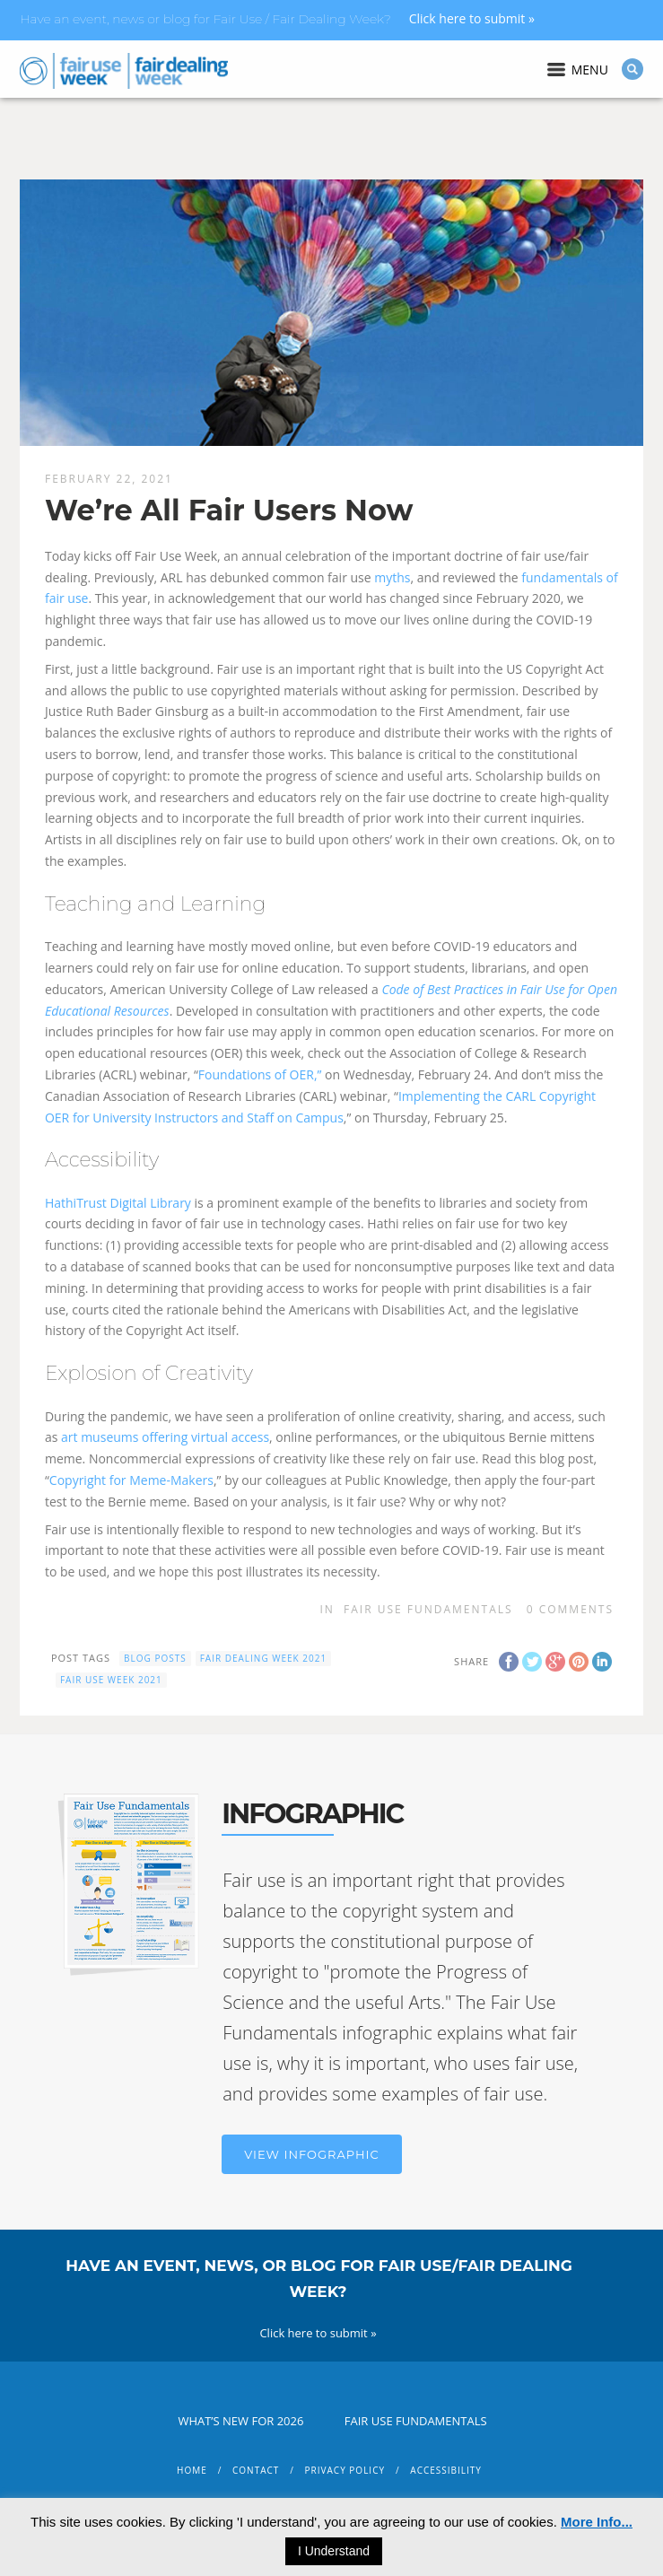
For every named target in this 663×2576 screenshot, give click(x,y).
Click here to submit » (472, 18)
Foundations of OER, (258, 1074)
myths (392, 577)
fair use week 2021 (111, 1679)
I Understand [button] (334, 2551)
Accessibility (446, 2470)
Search (632, 69)
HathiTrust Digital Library (118, 1202)
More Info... (596, 2521)
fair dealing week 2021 (263, 1658)
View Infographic (311, 2154)
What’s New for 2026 (240, 2421)
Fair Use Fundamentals (428, 1609)
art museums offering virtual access (165, 1436)
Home (192, 2470)
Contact (255, 2470)
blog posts (155, 1658)
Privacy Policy (345, 2470)
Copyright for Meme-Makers (131, 1480)
